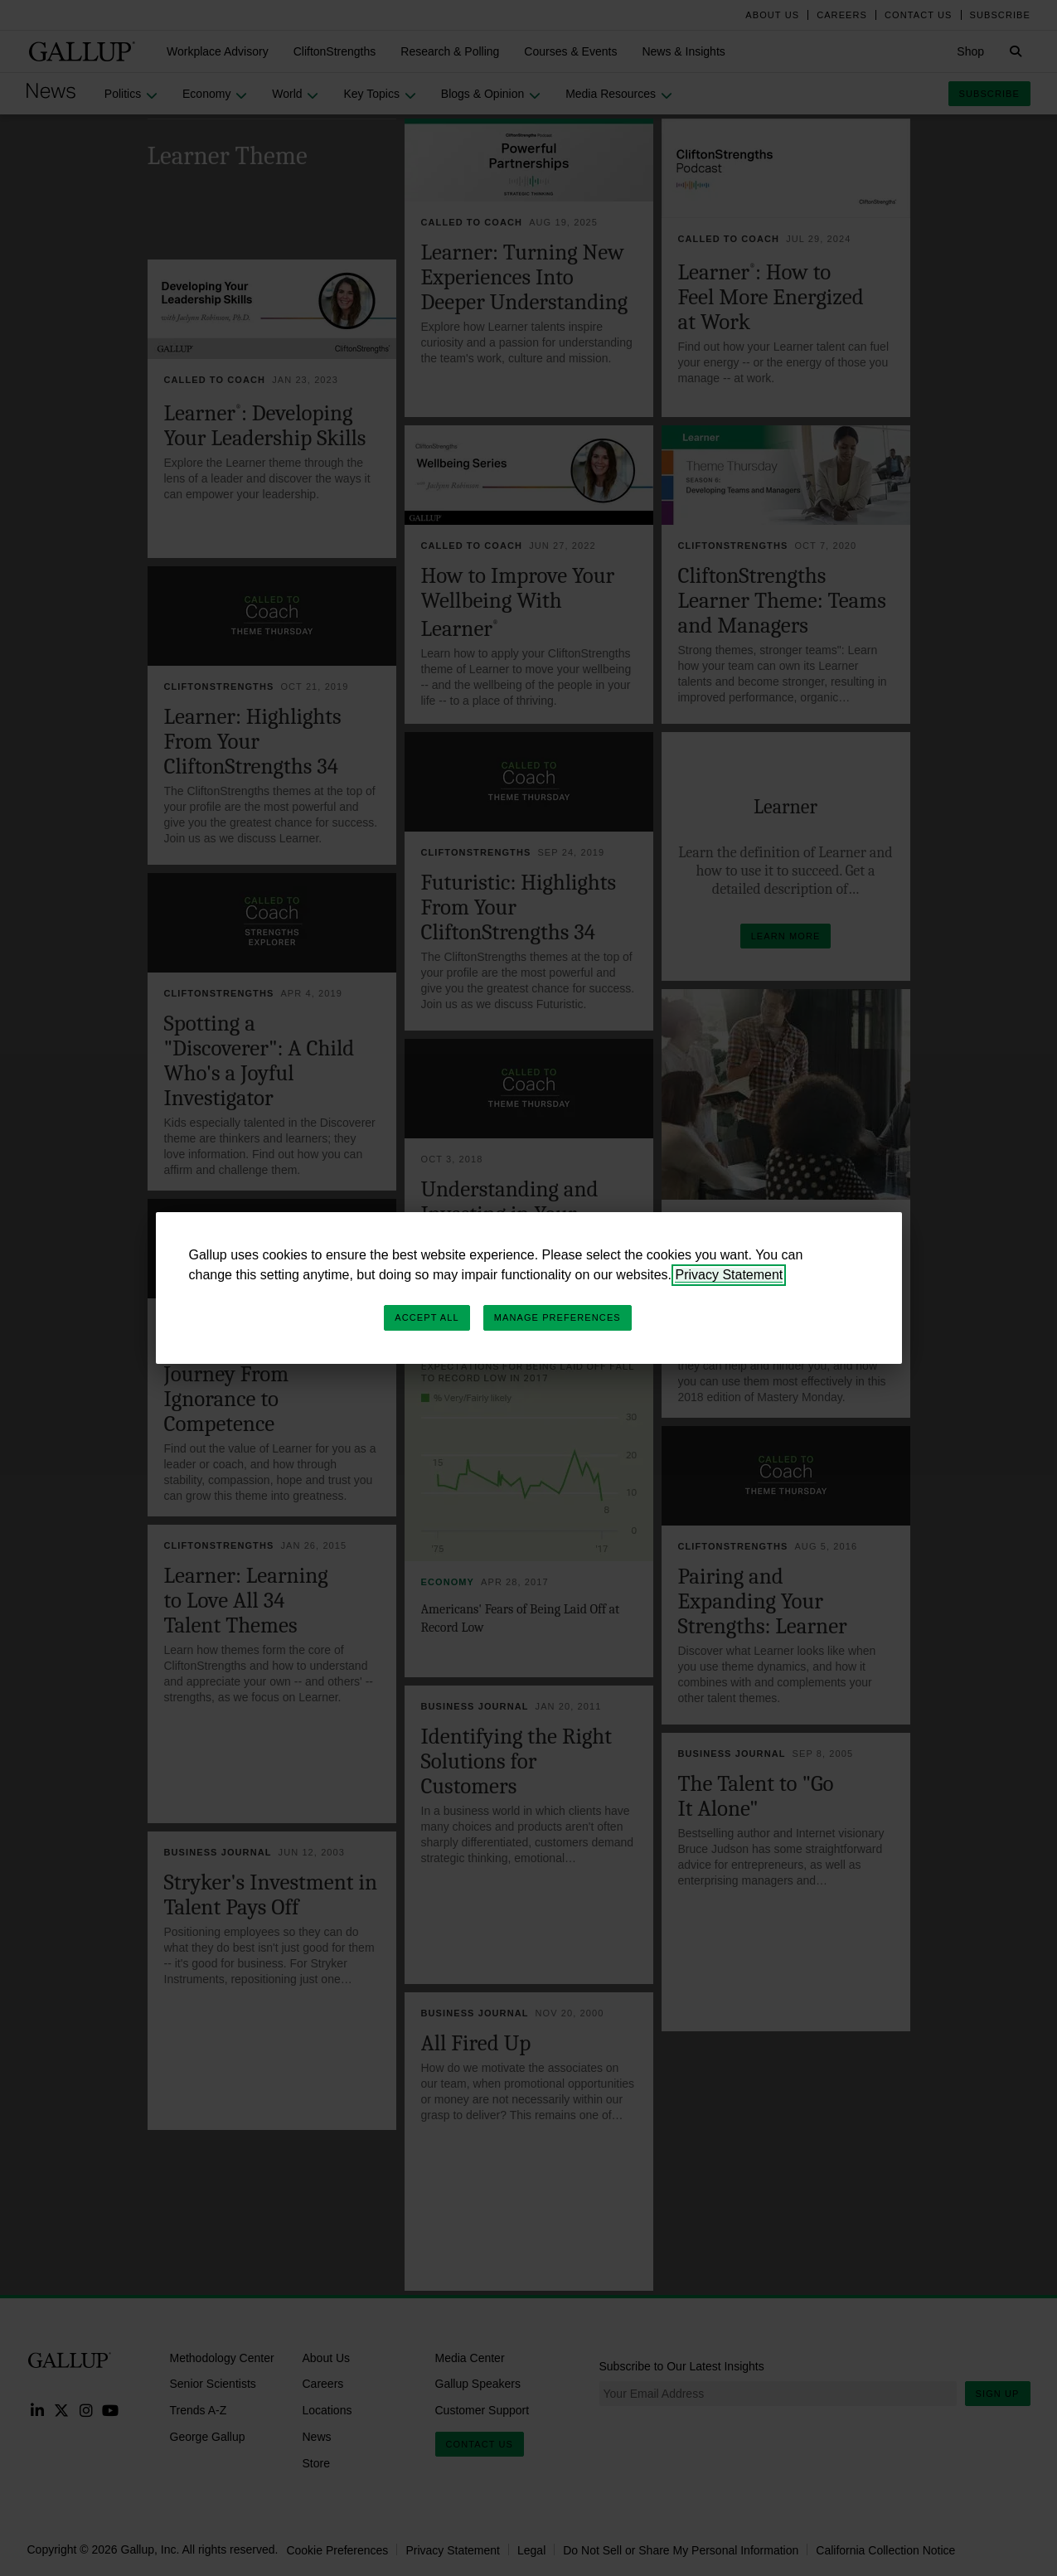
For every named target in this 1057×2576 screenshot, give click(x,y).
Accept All (426, 1317)
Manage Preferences (557, 1317)
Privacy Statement (729, 1275)
